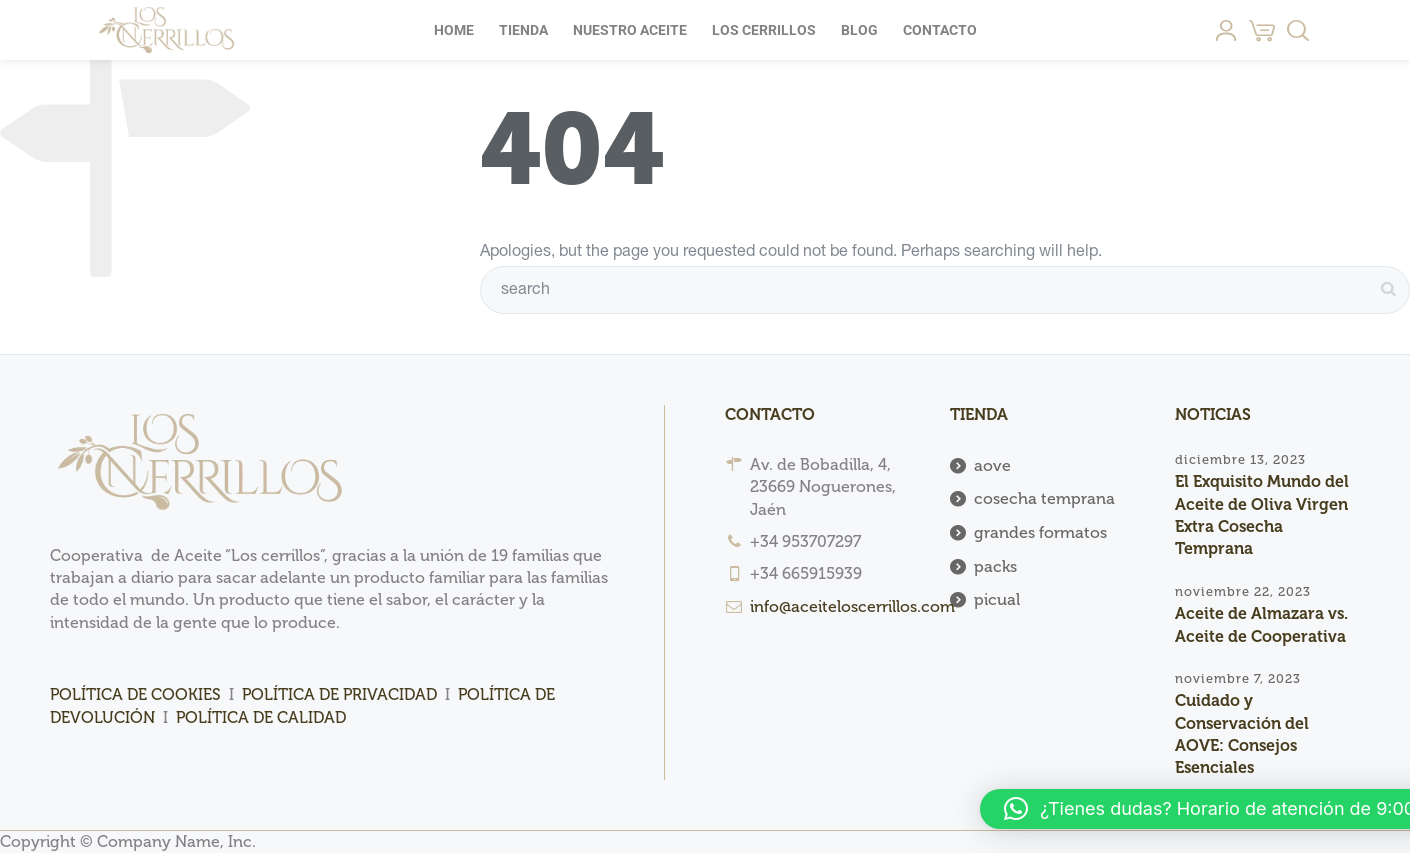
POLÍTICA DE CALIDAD (261, 717)
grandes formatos (1040, 532)
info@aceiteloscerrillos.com (852, 606)
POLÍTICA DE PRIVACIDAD (339, 694)
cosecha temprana (1044, 498)
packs (995, 566)
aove (992, 465)
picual (997, 599)
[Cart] (1262, 30)
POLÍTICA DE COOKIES (135, 694)
